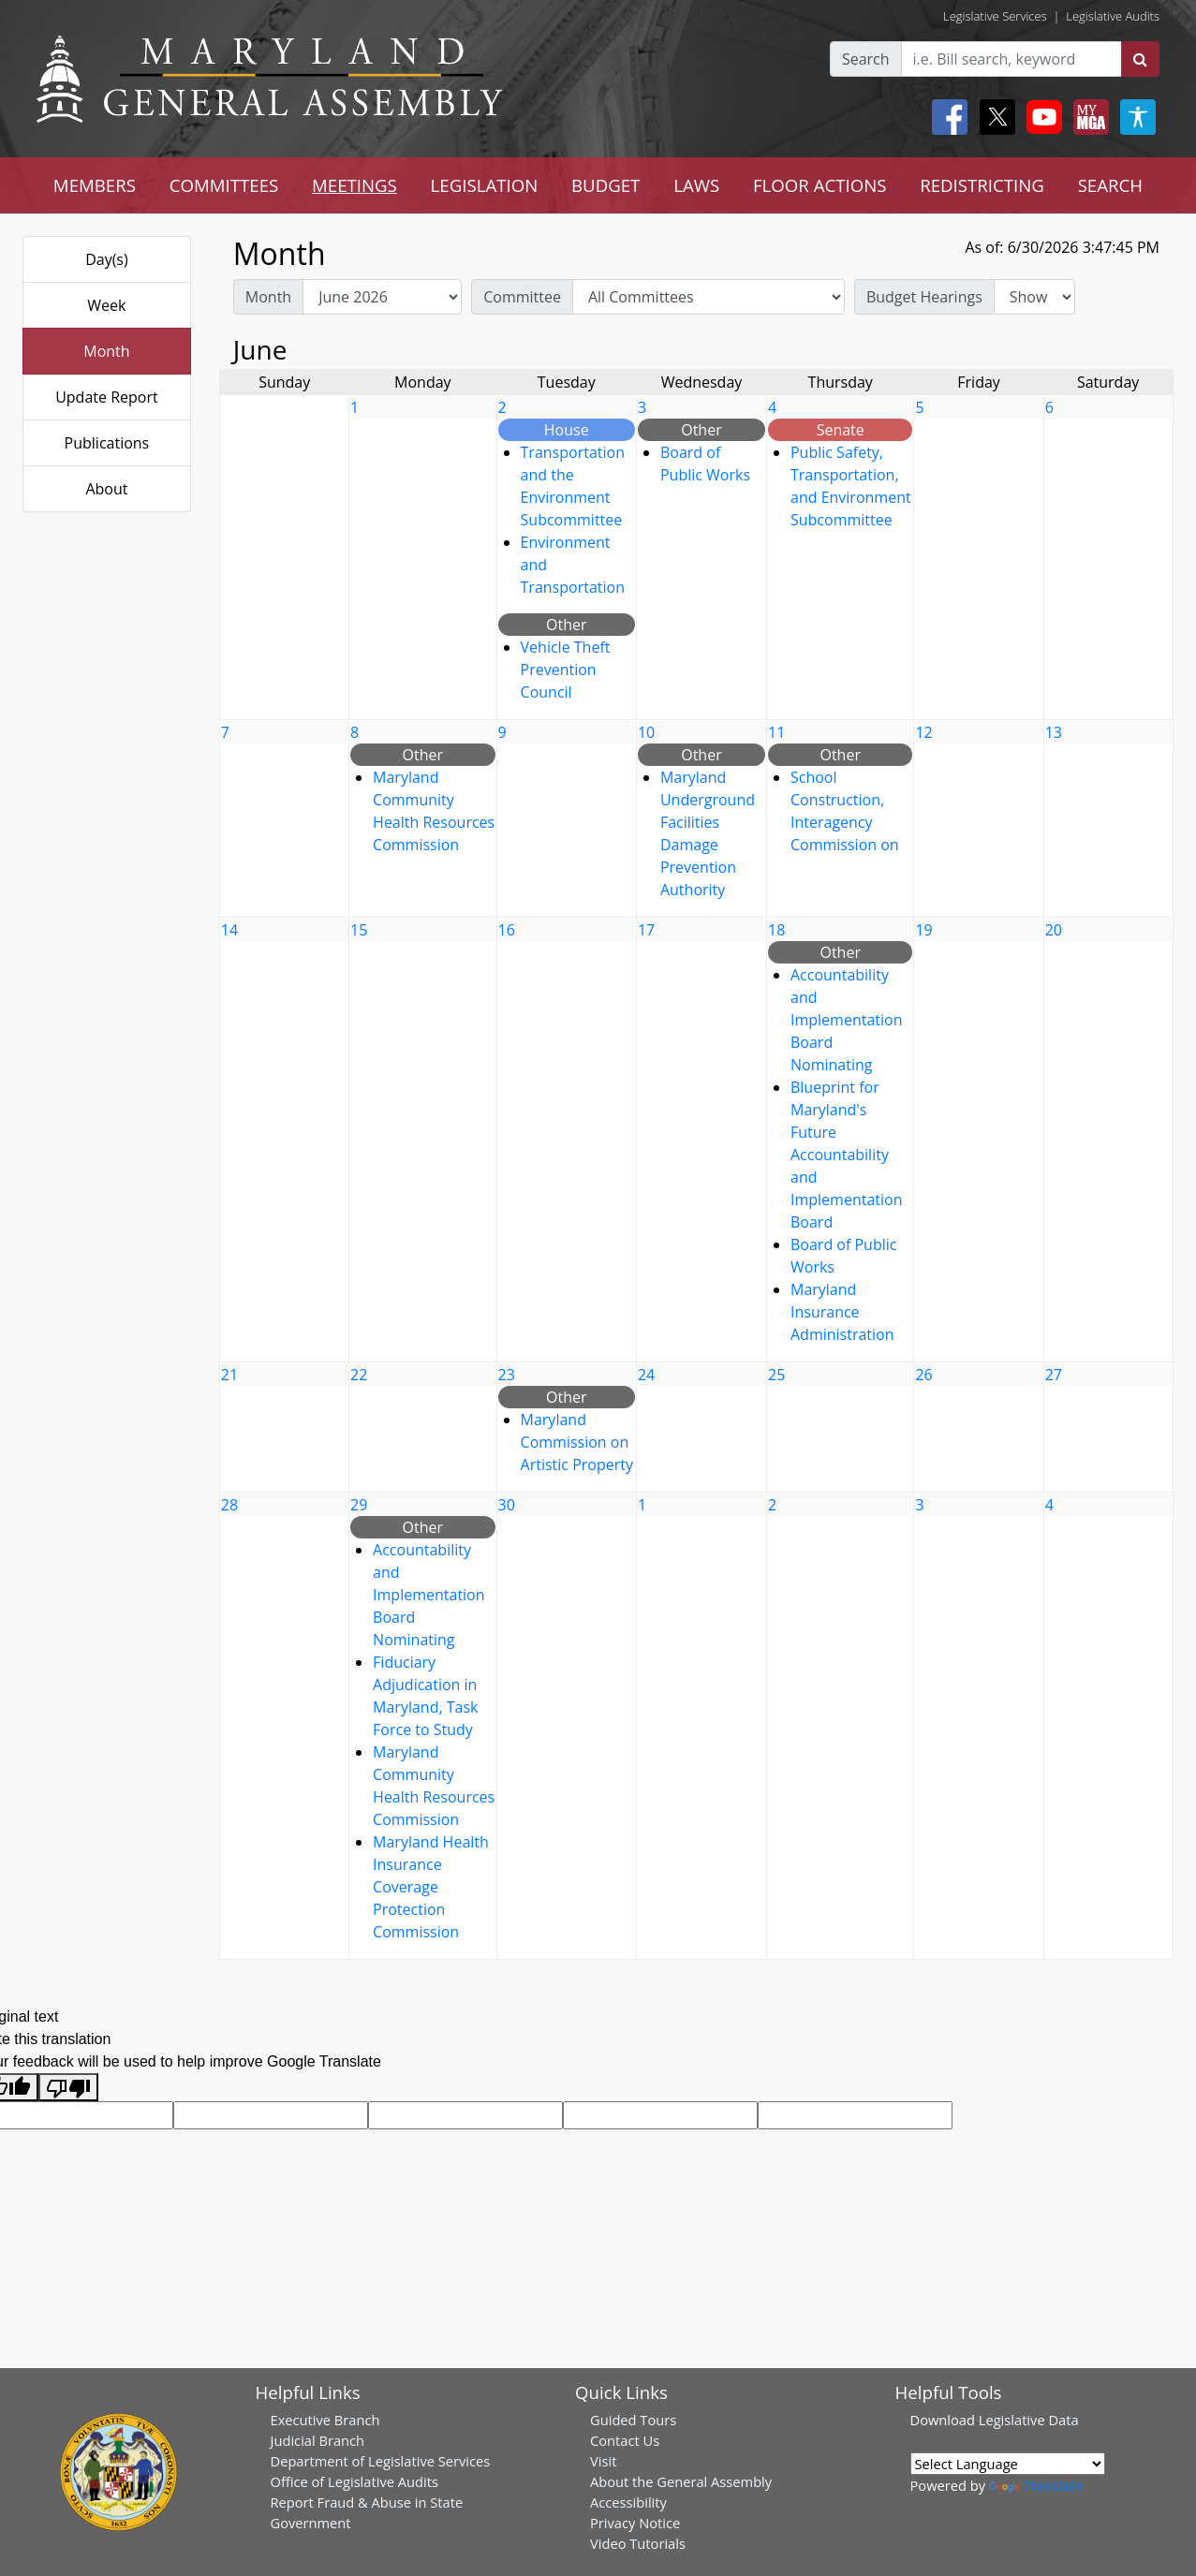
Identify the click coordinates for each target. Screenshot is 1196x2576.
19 (923, 930)
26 (923, 1374)
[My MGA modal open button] (1087, 117)
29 (358, 1504)
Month (106, 351)
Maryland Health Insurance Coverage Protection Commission (431, 1887)
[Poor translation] (68, 2087)
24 (646, 1374)
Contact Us (624, 2440)
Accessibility (628, 2502)
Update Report (106, 397)
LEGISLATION (485, 185)
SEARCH (1110, 185)
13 (1053, 732)
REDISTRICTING (982, 185)
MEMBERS (94, 185)
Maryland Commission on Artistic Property (577, 1442)
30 (506, 1504)
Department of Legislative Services (381, 2460)
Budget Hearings (924, 297)
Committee (522, 297)
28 (229, 1504)
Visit (603, 2460)
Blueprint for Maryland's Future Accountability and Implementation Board (846, 1154)
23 (506, 1374)
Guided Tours (633, 2419)
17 (646, 930)
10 (646, 732)
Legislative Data (1029, 2419)
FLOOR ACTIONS (820, 185)
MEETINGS (354, 185)
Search (866, 59)
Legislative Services (995, 15)
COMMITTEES (224, 185)
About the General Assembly (681, 2481)
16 (506, 930)
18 (776, 930)
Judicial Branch (318, 2440)
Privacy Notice (635, 2522)
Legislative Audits (1112, 15)
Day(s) (106, 259)
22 (358, 1374)
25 (776, 1374)
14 (229, 930)
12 (923, 732)
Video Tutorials (638, 2543)
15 (358, 930)
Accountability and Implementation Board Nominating (846, 1019)
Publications (107, 443)
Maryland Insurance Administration (842, 1312)
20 (1053, 930)
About (106, 488)
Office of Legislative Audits (354, 2481)
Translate (1036, 2485)
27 (1053, 1374)
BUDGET (605, 185)
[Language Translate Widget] (1007, 2463)
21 (229, 1374)
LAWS (696, 185)
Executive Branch (325, 2419)
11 (776, 732)
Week (106, 305)
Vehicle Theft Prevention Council (566, 669)
